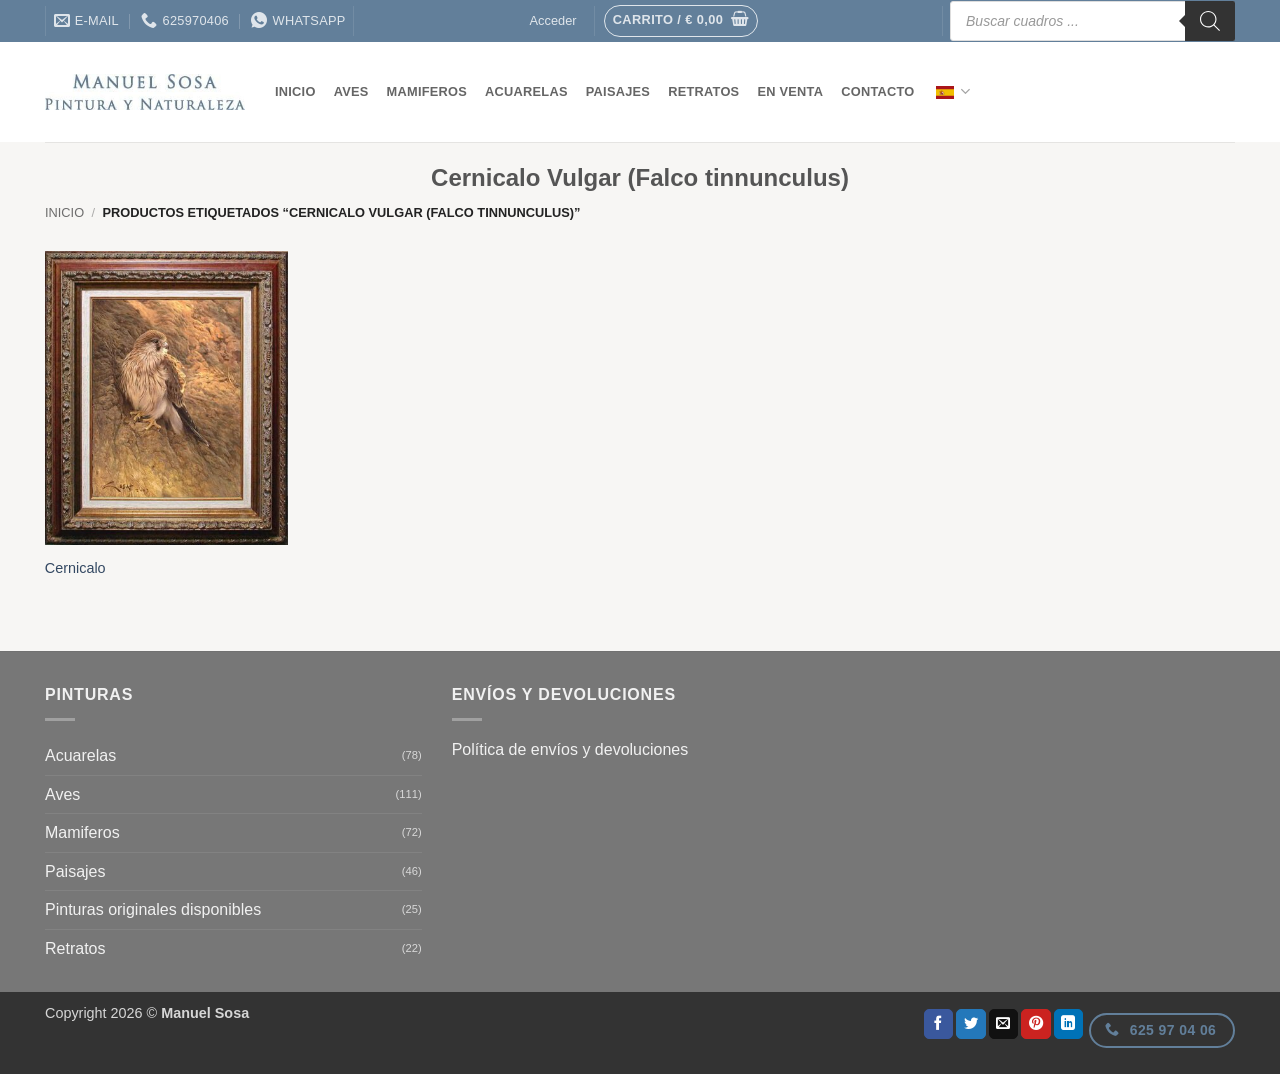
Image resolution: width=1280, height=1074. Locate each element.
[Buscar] (1210, 21)
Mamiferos (427, 91)
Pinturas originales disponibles (153, 909)
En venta (790, 91)
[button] (681, 21)
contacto (877, 91)
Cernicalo (75, 568)
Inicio (295, 91)
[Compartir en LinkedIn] (1069, 1024)
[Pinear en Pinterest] (1036, 1024)
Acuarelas (526, 91)
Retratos (703, 91)
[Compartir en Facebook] (939, 1024)
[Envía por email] (1004, 1024)
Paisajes (618, 91)
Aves (351, 91)
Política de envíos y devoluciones (570, 749)
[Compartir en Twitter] (971, 1024)
